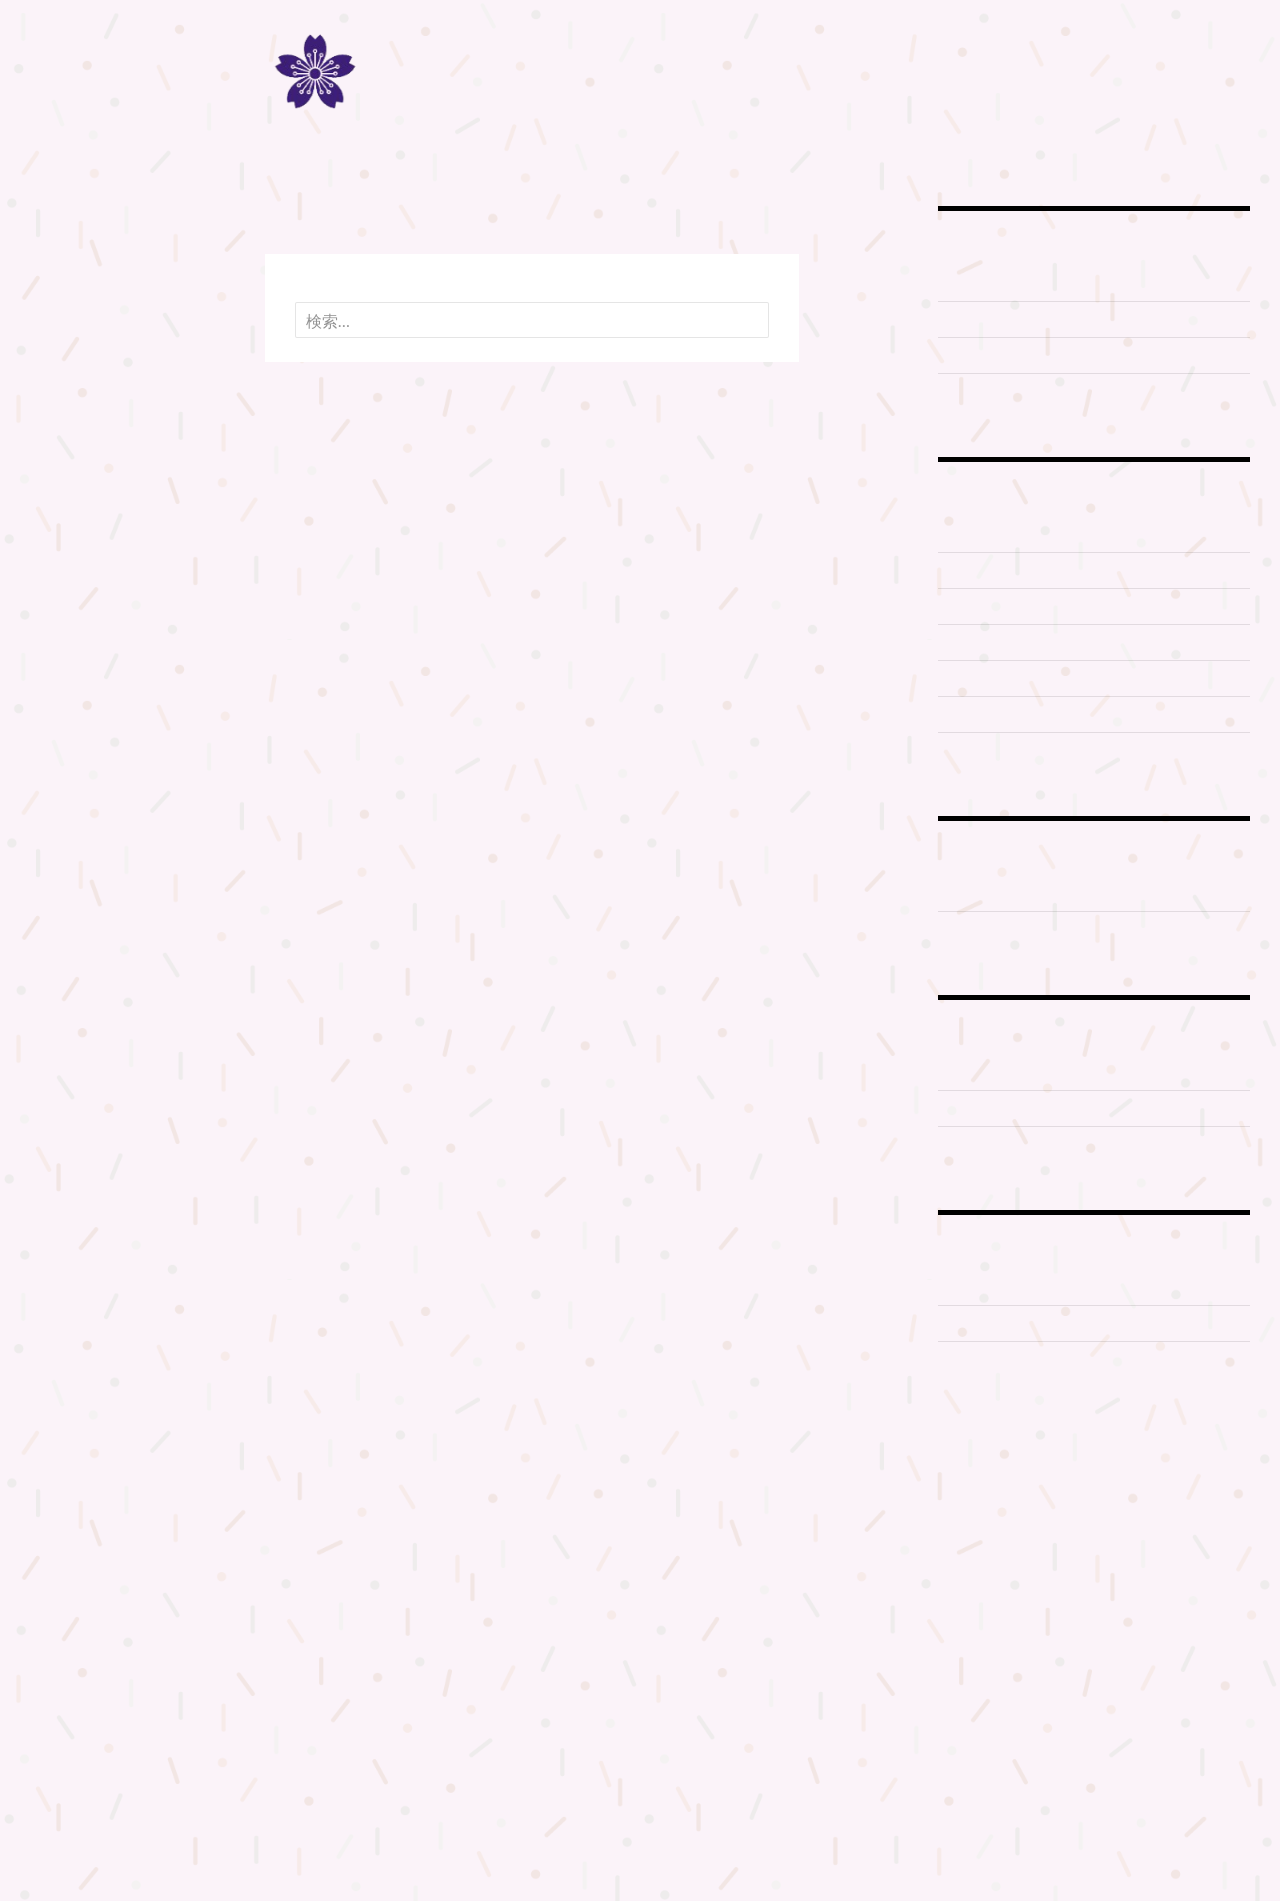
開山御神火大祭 (992, 1108)
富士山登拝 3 (984, 606)
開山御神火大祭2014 (1010, 1144)
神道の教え (977, 283)
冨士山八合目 (70, 310)
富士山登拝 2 (984, 570)
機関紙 (50, 334)
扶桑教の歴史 (70, 262)
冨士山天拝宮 (984, 893)
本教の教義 (977, 355)
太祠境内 (969, 1323)
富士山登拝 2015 (997, 678)
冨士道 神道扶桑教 (640, 78)
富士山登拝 (64, 286)
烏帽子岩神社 (984, 929)
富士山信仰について (1008, 319)
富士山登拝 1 (983, 534)
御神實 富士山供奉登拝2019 (1036, 714)
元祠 (953, 1072)
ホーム (50, 238)
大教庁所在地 (984, 1359)
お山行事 (969, 642)
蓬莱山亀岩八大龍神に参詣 (1031, 750)
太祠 (953, 1287)
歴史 (953, 391)
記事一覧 (57, 358)
